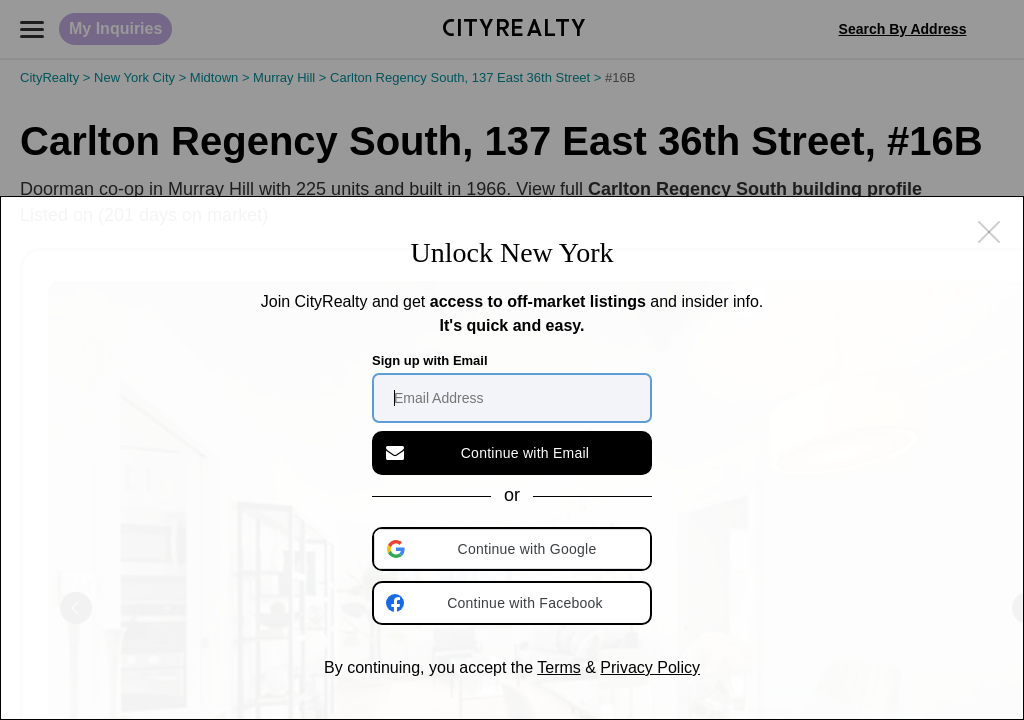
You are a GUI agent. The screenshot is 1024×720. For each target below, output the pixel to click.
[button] (514, 549)
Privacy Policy (650, 667)
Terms (559, 667)
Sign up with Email (430, 360)
